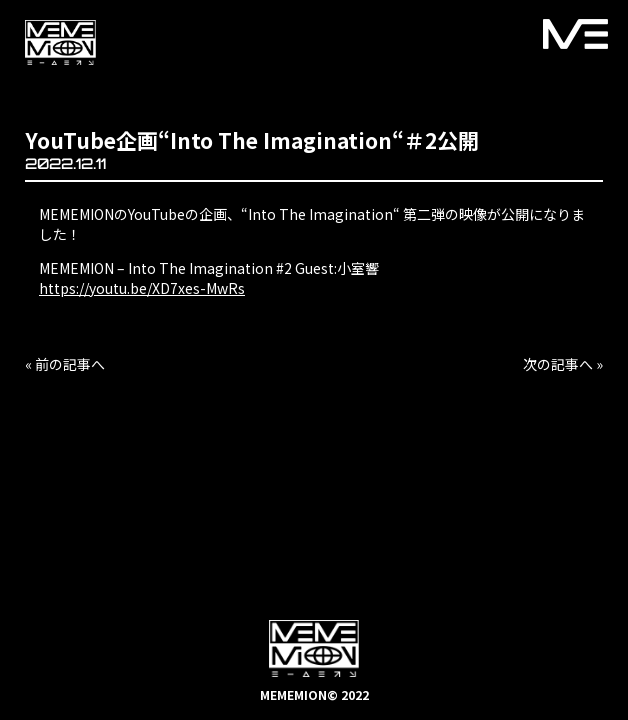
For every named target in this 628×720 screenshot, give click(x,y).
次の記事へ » (563, 364)
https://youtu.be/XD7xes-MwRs (142, 288)
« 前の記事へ (65, 364)
